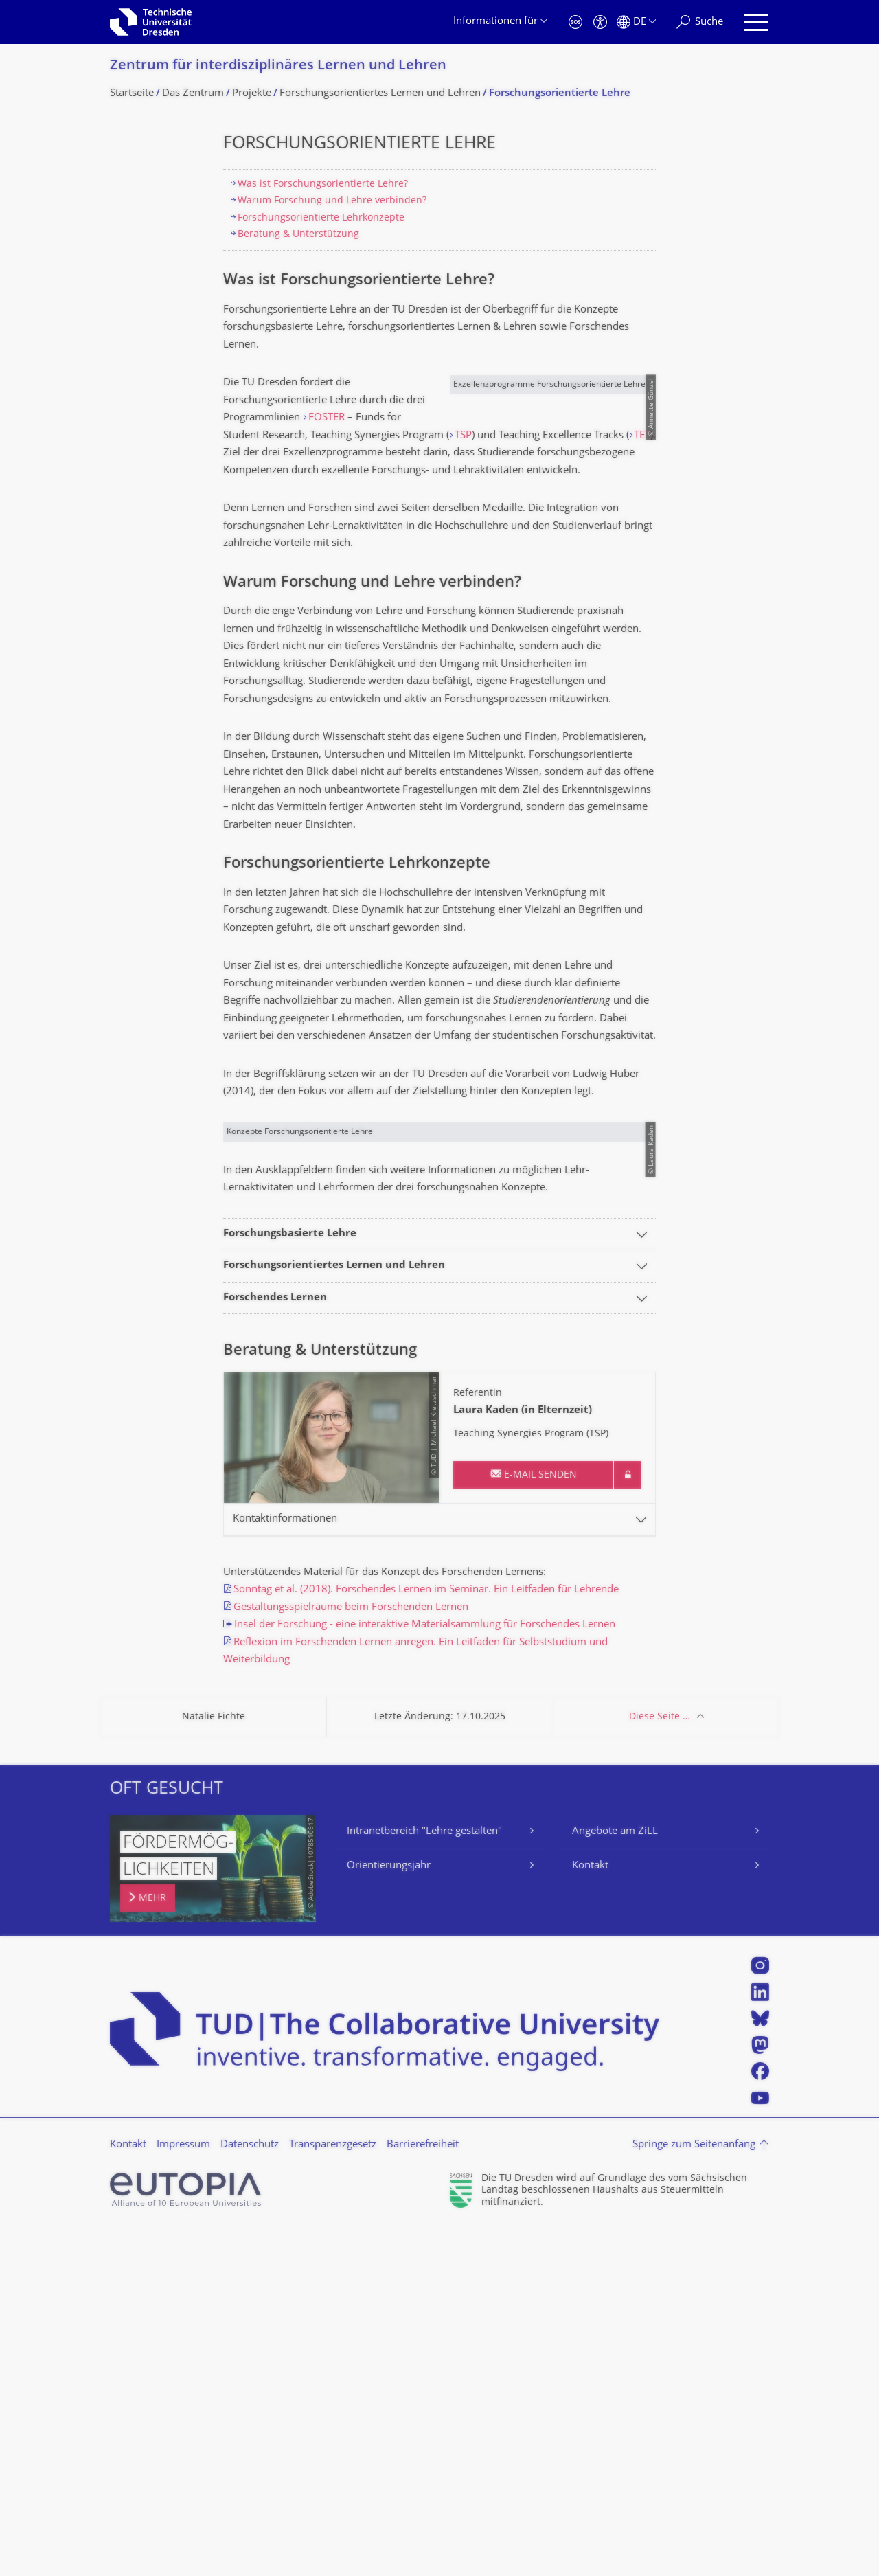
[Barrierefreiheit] (600, 22)
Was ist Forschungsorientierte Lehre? (323, 184)
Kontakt (590, 2213)
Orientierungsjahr (389, 2213)
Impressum (183, 2492)
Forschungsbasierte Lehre (289, 1581)
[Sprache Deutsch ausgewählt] (636, 22)
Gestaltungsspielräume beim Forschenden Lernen (350, 1954)
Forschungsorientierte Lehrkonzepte (321, 218)
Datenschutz (249, 2492)
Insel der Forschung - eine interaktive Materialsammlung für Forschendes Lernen (424, 1972)
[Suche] (699, 22)
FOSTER (326, 418)
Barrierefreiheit (423, 2492)
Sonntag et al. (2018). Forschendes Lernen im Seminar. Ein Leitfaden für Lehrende (426, 1937)
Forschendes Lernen (275, 1645)
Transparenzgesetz (332, 2492)
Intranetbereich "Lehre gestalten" (424, 2178)
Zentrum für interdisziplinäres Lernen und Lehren (278, 66)
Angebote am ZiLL (615, 2178)
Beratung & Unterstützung (298, 234)
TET (272, 471)
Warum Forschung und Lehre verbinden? (332, 200)
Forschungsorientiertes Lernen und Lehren (334, 1612)
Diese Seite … (659, 2063)
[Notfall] (575, 22)
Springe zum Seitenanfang (693, 2491)
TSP (284, 453)
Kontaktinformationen (285, 1866)
